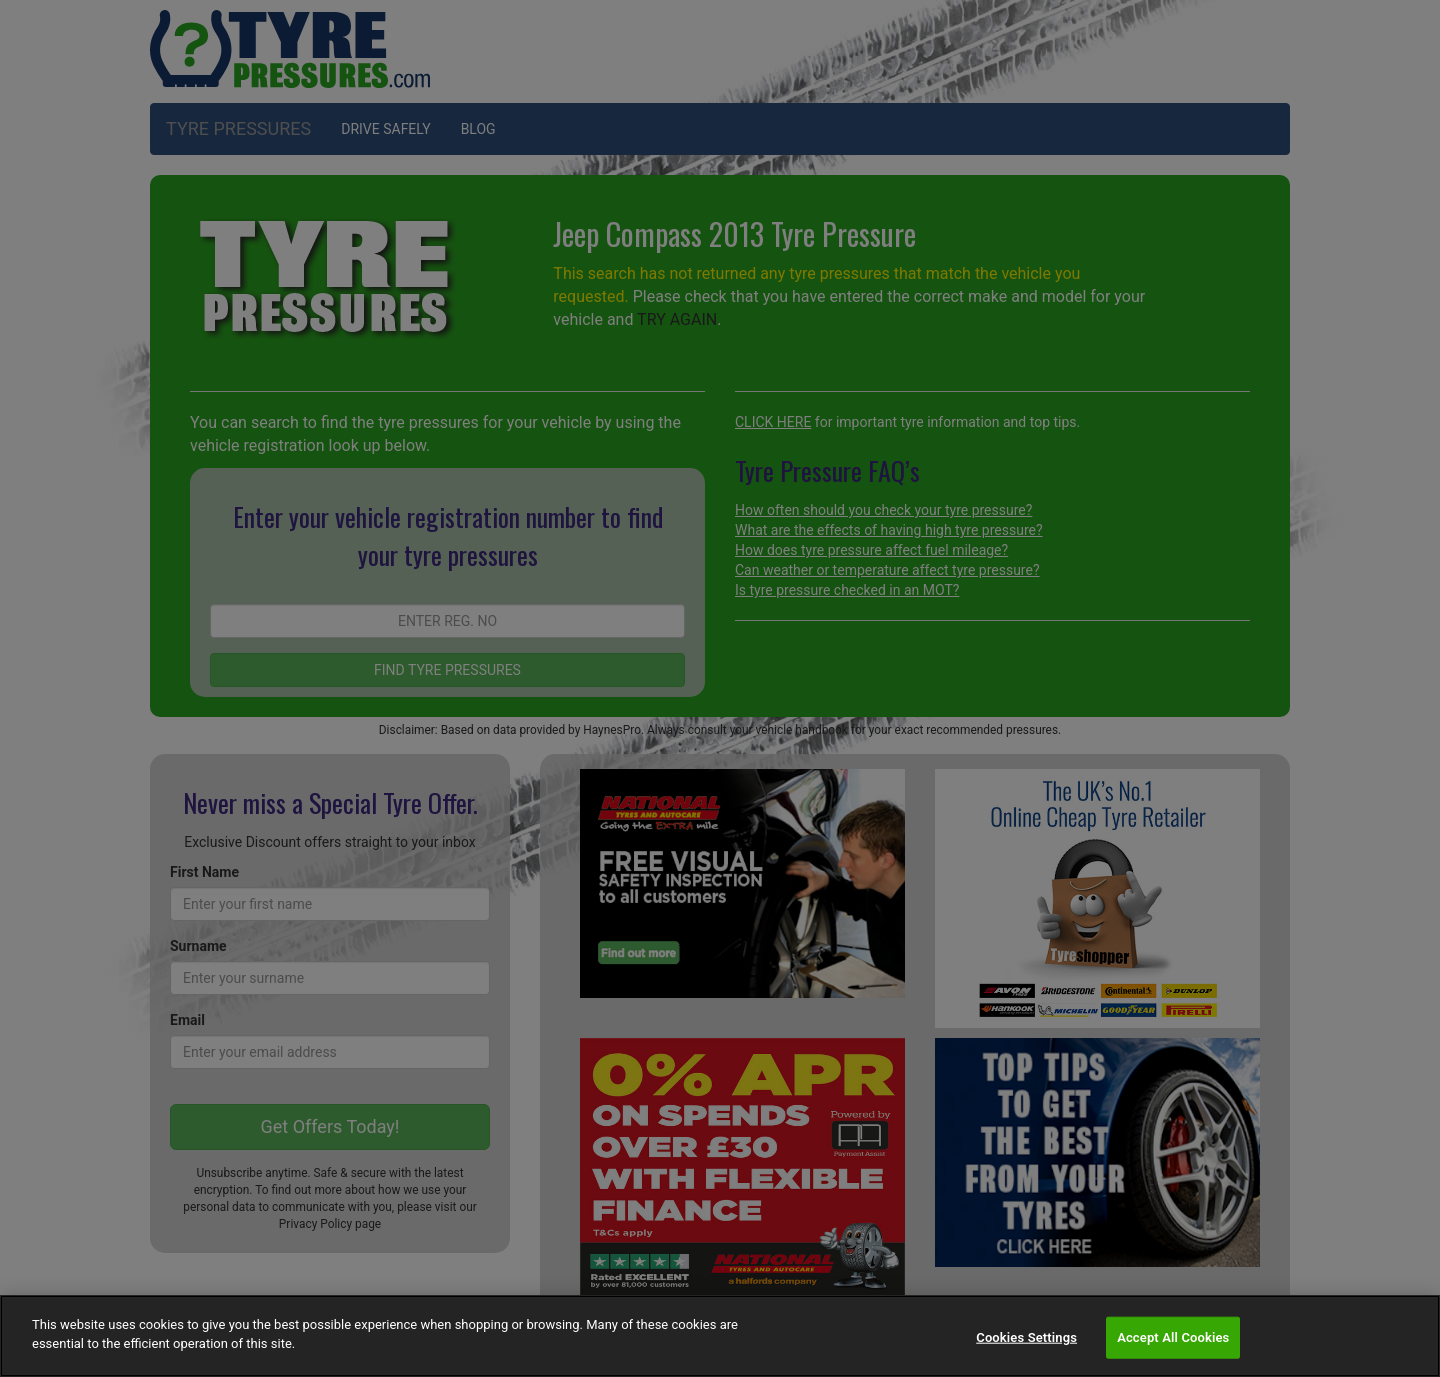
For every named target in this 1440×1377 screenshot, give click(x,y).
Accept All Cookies (1173, 1337)
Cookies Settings (1026, 1337)
